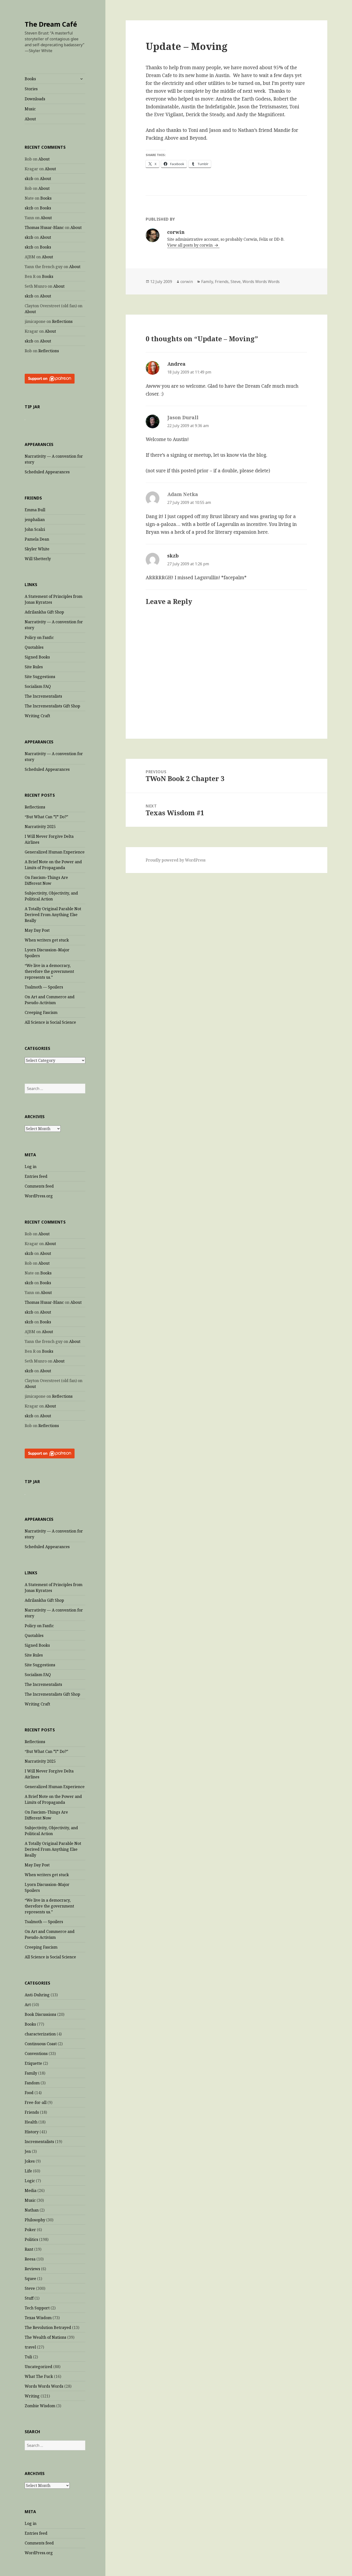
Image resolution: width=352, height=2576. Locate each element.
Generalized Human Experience (55, 852)
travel (30, 2347)
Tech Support (37, 2308)
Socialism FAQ (38, 686)
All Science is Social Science (50, 1022)
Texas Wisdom (38, 2317)
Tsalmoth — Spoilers (44, 987)
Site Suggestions (40, 676)
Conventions (36, 2053)
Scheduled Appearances (47, 472)
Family (31, 2073)
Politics (31, 2239)
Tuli (28, 2357)
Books (30, 78)
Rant (29, 2249)
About (30, 119)
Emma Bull (35, 509)
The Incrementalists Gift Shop (52, 706)
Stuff (29, 2298)
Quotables (34, 647)
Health (31, 2122)
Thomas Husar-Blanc (44, 227)
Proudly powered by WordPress (176, 860)
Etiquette (33, 2063)
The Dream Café (51, 24)
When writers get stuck (47, 940)
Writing (32, 2396)
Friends (32, 2112)
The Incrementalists (43, 696)
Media (30, 2190)
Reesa (30, 2259)
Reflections (62, 321)
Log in (30, 1166)
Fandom (32, 2083)
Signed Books (37, 657)
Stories (31, 88)
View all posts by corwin (190, 245)
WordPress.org (39, 1196)
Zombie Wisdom (40, 2405)
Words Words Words (44, 2386)
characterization (40, 2034)
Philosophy (35, 2220)
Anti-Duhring (37, 1994)
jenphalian (35, 519)
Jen (28, 2151)
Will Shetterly (38, 558)
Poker (30, 2229)
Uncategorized (38, 2366)
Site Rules (34, 667)
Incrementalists (39, 2141)
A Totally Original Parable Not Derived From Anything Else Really (53, 914)
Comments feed (39, 1186)
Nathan (32, 2210)
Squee (30, 2278)
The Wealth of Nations (45, 2337)
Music (30, 109)
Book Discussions (40, 2014)
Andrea (176, 364)
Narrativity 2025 (40, 826)
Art (28, 2004)
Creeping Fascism (41, 1012)
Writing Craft (37, 715)
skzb (29, 178)
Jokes (30, 2161)
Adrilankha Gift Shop (44, 612)
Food (29, 2092)
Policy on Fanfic (39, 637)
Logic (30, 2180)
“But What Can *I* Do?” (46, 816)
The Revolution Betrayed (48, 2327)
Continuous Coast (41, 2043)
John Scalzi (35, 529)
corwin (186, 281)
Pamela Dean (37, 539)
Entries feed (36, 1176)
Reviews (32, 2268)
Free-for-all (35, 2102)
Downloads (35, 99)
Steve (30, 2288)
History (32, 2131)
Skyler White (37, 549)
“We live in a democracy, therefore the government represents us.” (49, 971)
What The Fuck (39, 2376)
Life (28, 2171)
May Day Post (37, 930)
